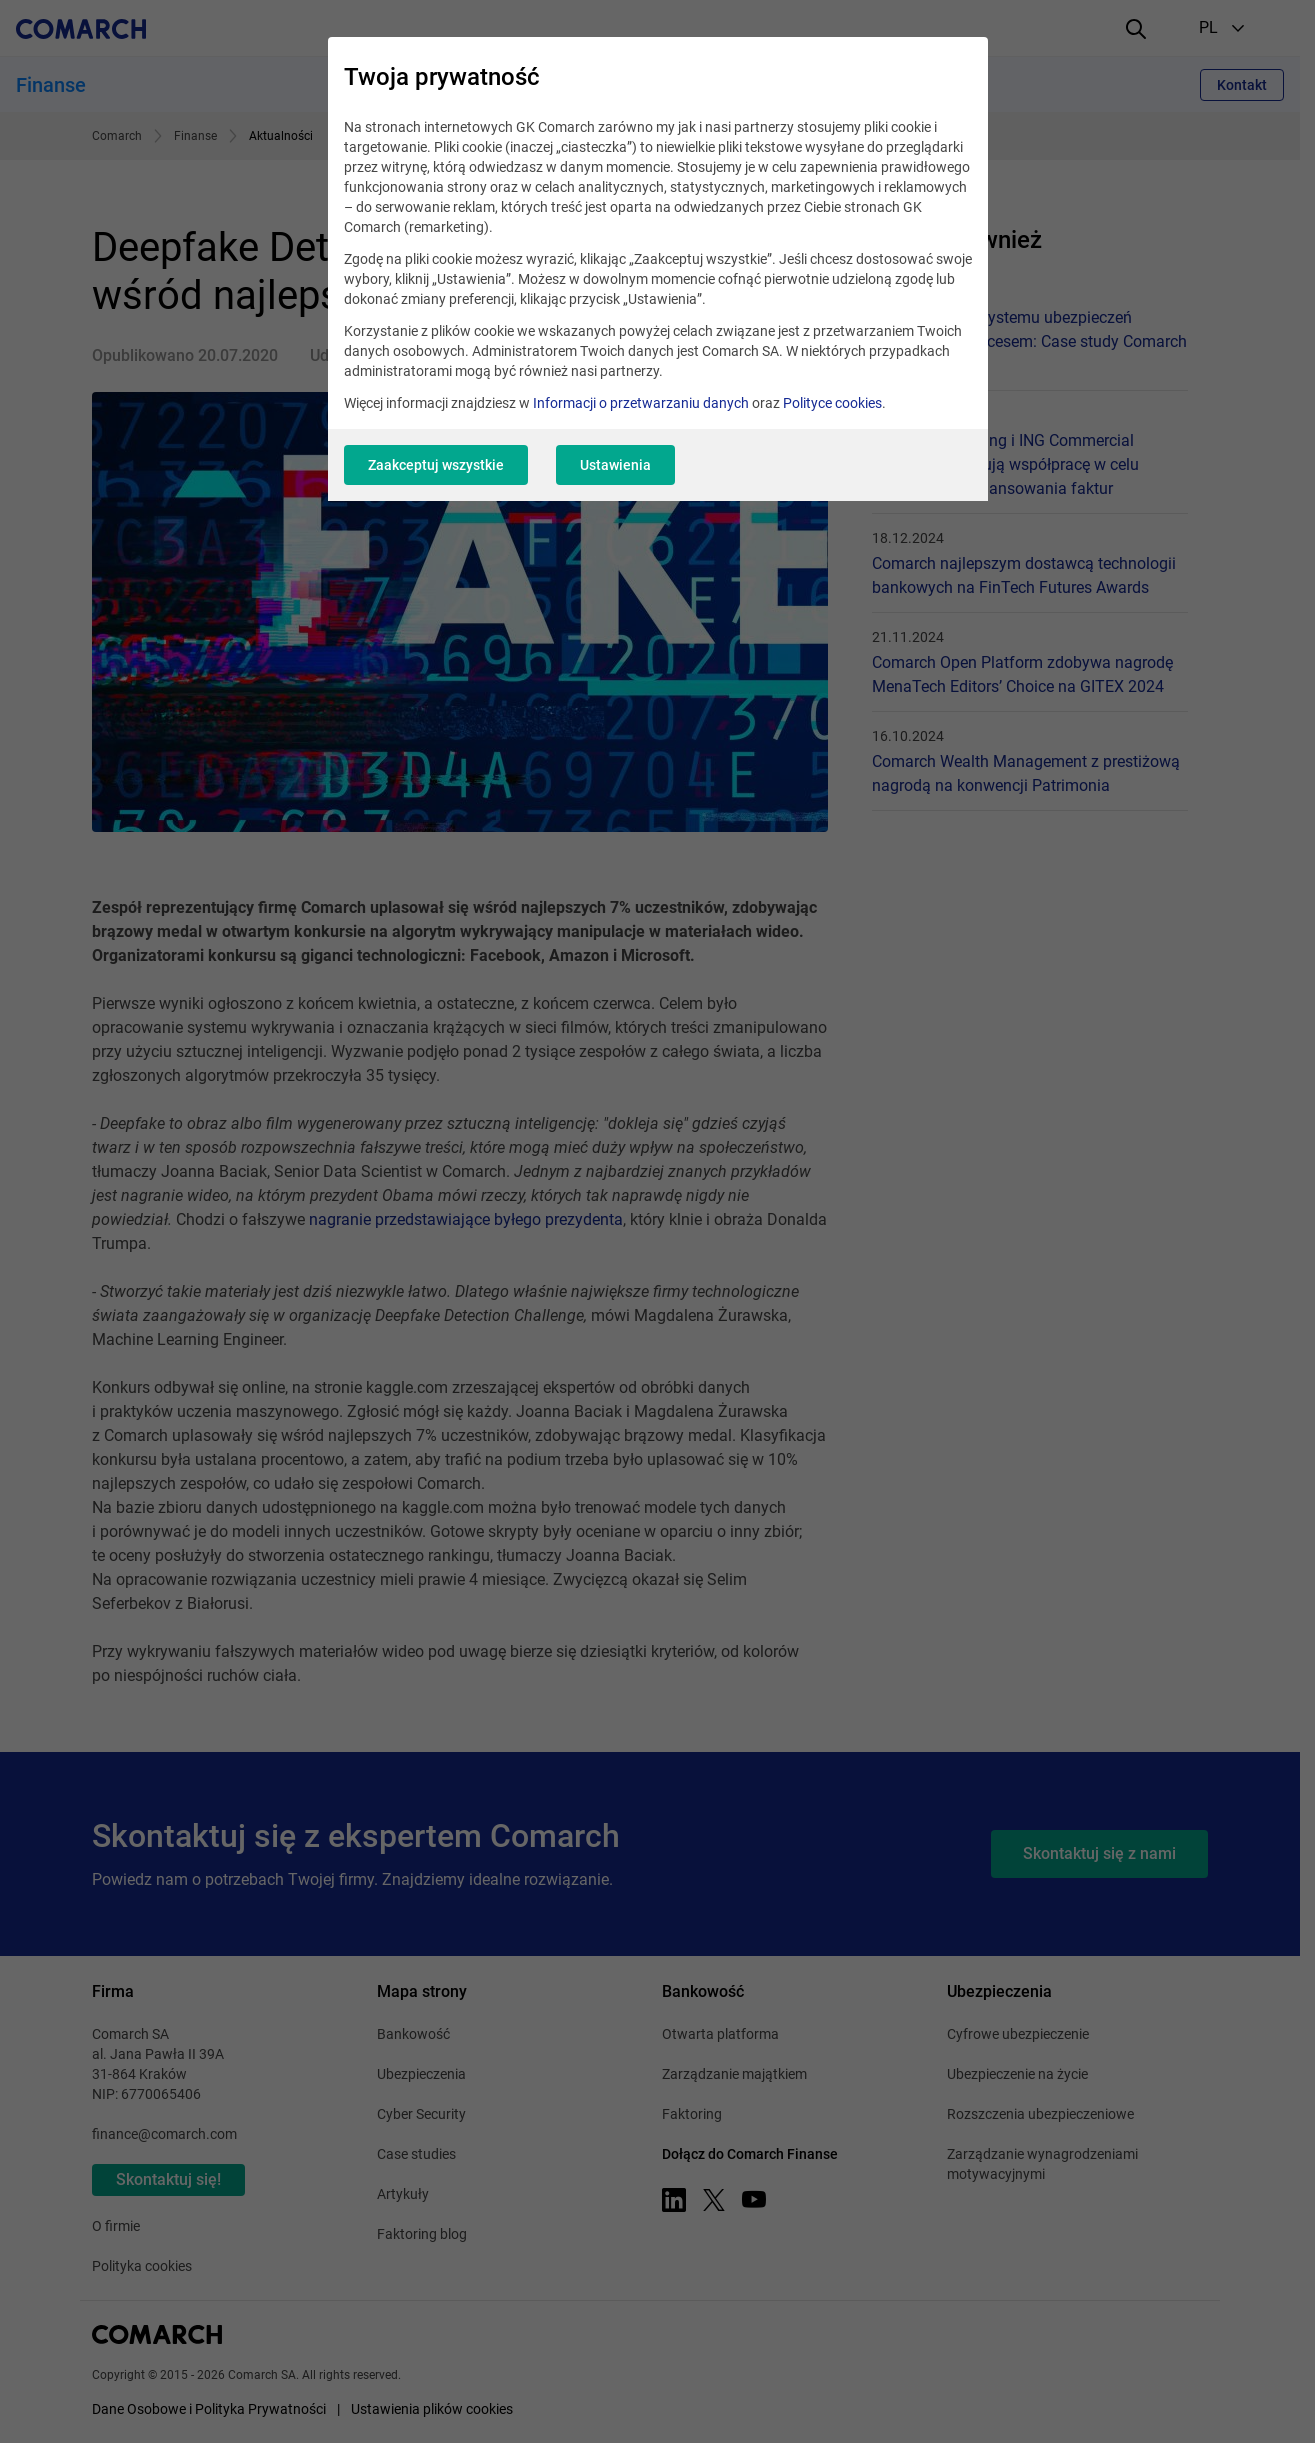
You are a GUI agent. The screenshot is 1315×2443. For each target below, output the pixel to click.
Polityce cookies (832, 403)
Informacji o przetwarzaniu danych (641, 403)
